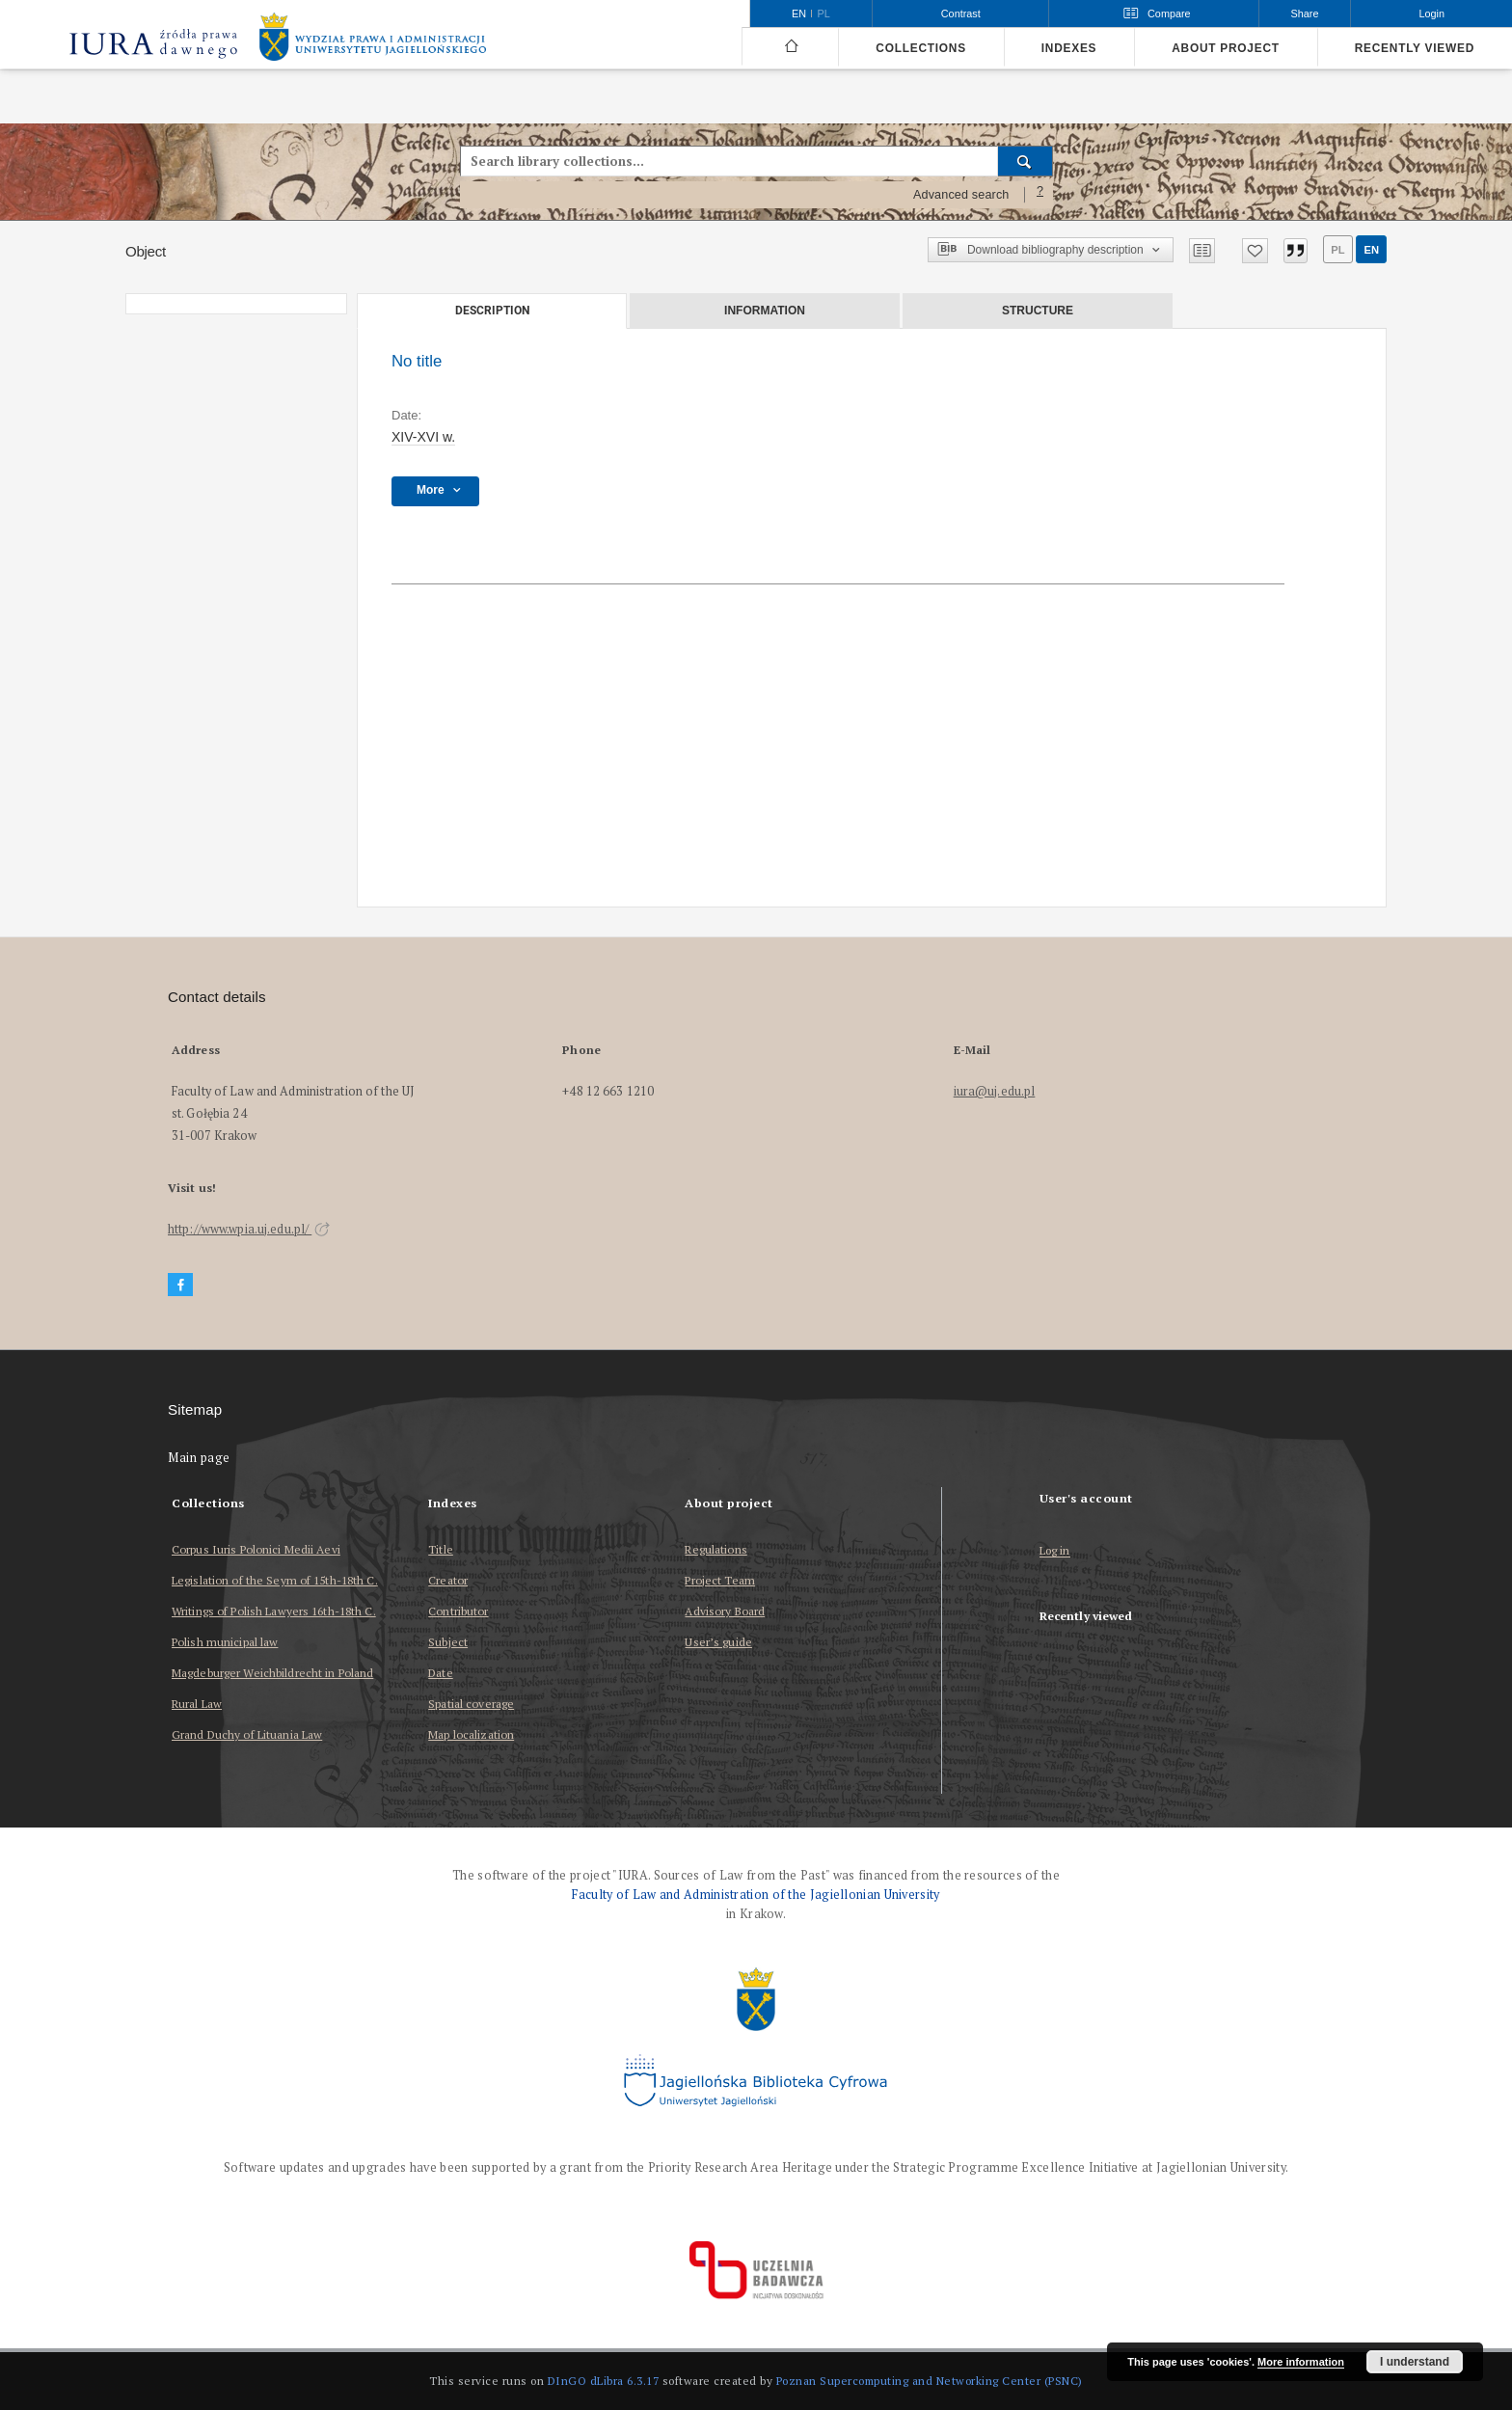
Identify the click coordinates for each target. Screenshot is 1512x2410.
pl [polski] (824, 13)
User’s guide (718, 1642)
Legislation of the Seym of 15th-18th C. (275, 1580)
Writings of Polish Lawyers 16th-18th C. (274, 1611)
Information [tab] (764, 310)
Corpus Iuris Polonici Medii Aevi (256, 1549)
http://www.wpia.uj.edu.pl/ (249, 1229)
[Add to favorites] (1255, 250)
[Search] (1025, 161)
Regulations (715, 1549)
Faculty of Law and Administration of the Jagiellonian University (755, 1894)
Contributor (458, 1611)
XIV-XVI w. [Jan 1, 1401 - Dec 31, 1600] (423, 437)
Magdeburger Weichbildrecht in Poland (272, 1672)
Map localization (471, 1734)
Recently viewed (1414, 48)
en (1371, 250)
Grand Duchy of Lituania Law (247, 1734)
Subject (448, 1642)
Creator (448, 1580)
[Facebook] (180, 1285)
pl (1337, 250)
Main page (199, 1457)
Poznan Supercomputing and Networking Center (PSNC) (929, 2380)
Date (440, 1672)
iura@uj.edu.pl (995, 1091)
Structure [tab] (1037, 310)
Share (1305, 13)
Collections (920, 48)
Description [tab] (492, 310)
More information (1300, 2362)
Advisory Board (725, 1611)
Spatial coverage (471, 1703)
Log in (1055, 1551)
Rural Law (197, 1703)
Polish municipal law (225, 1642)
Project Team (719, 1580)
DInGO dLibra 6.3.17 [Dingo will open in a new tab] (604, 2380)
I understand (1414, 2362)
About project (1226, 48)
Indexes (1068, 48)
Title (440, 1549)
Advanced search (961, 195)
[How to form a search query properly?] (1040, 194)
